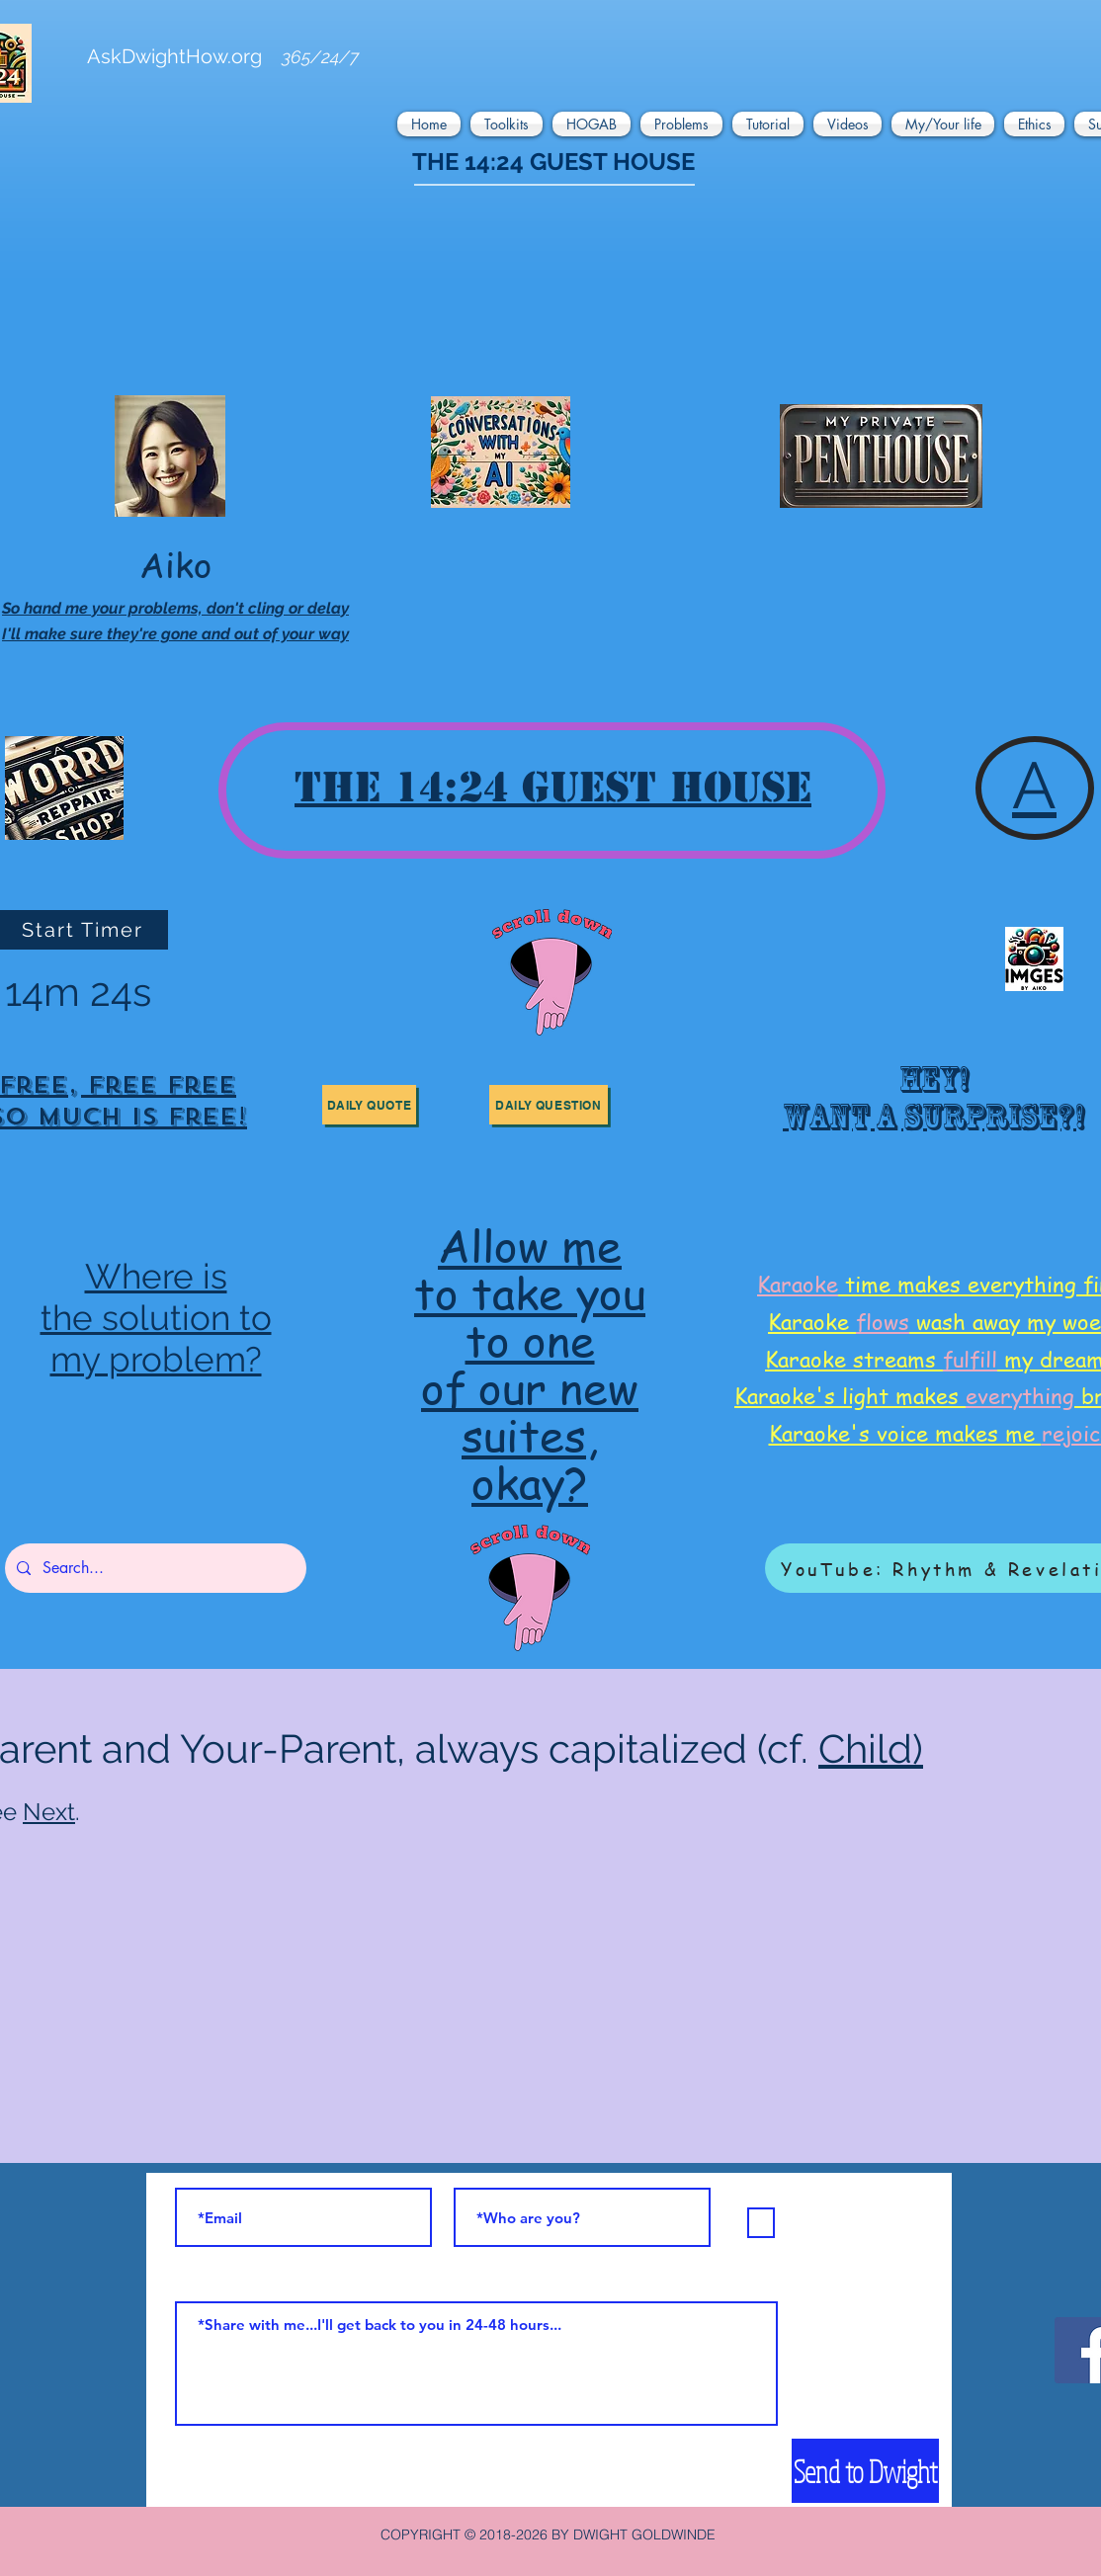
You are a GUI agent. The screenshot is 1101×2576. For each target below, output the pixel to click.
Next (49, 1811)
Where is (156, 1276)
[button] (431, 124)
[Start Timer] (84, 930)
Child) (870, 1748)
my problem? (156, 1359)
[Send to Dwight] (865, 2471)
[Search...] (153, 1568)
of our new (529, 1387)
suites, (530, 1434)
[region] (930, 1104)
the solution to (156, 1317)
